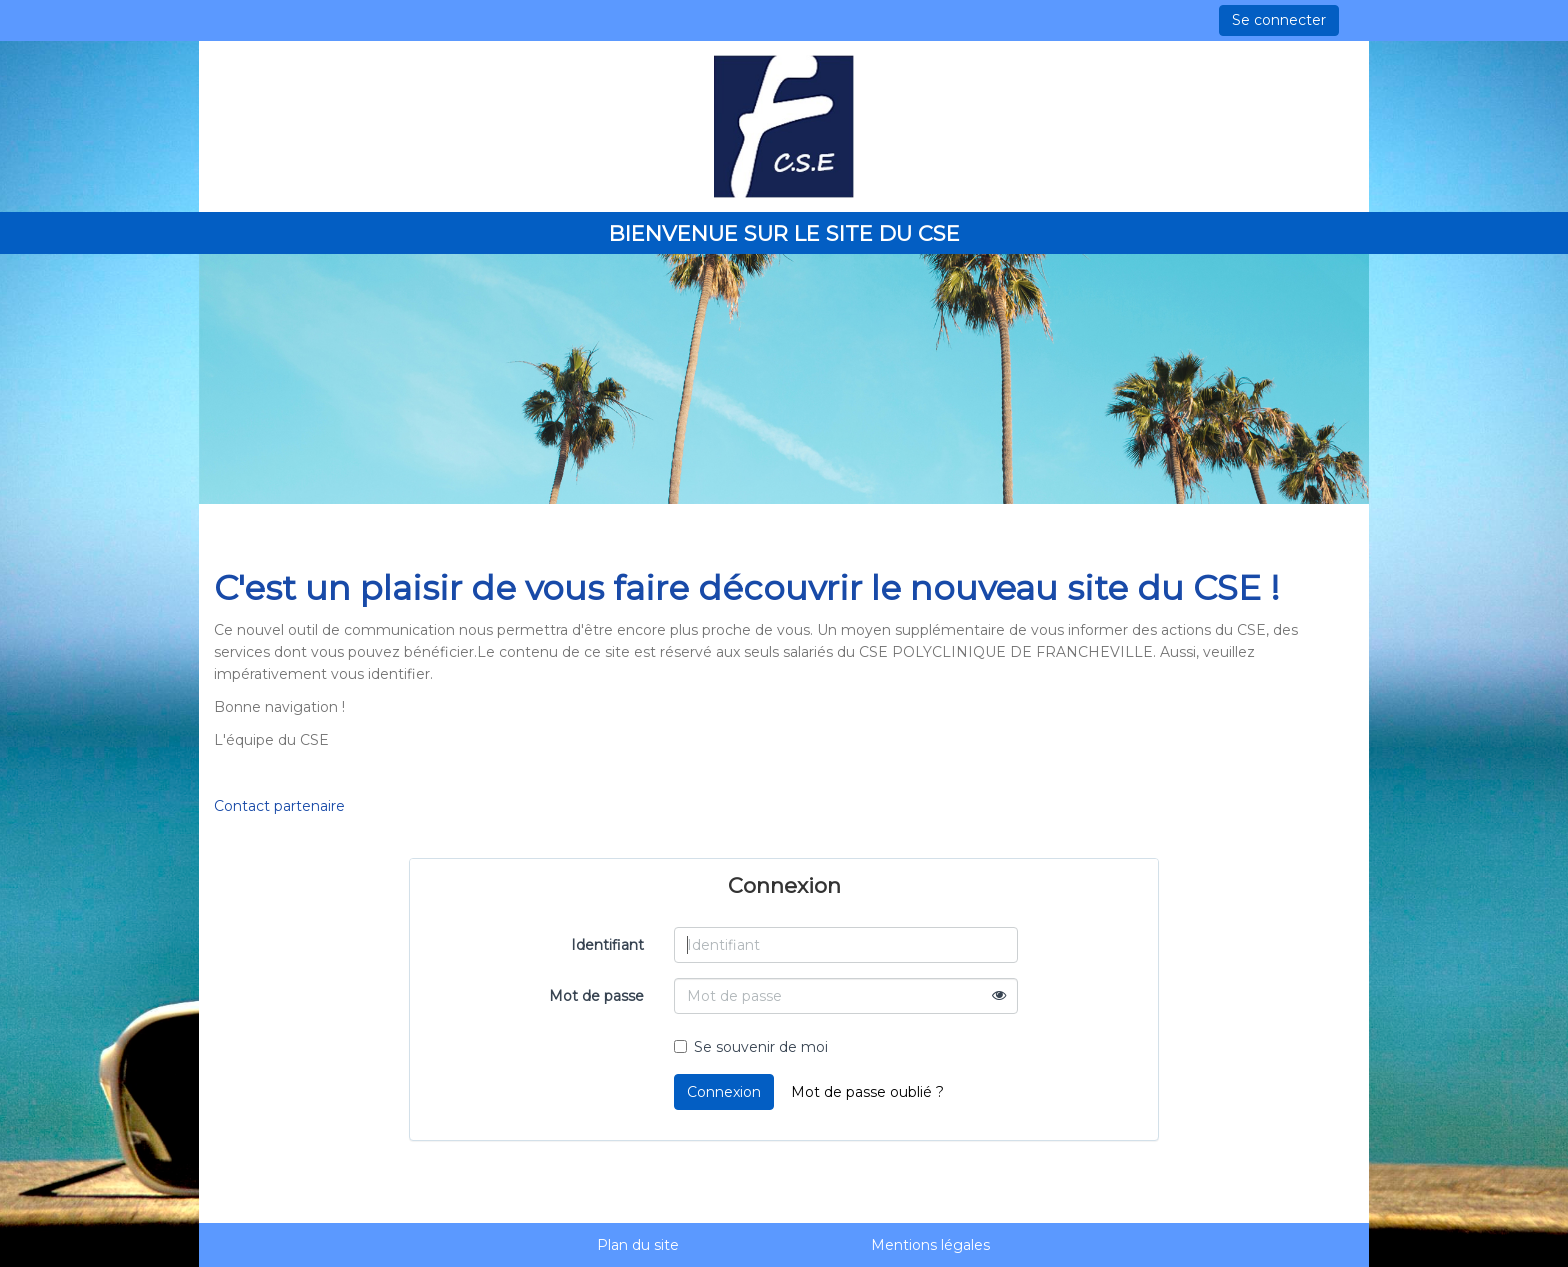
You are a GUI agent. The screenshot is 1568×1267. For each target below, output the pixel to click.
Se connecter (1279, 20)
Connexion (724, 1092)
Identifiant (607, 945)
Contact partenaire (279, 806)
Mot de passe (596, 996)
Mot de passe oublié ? (867, 1092)
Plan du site (638, 1245)
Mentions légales (930, 1245)
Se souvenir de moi (751, 1047)
